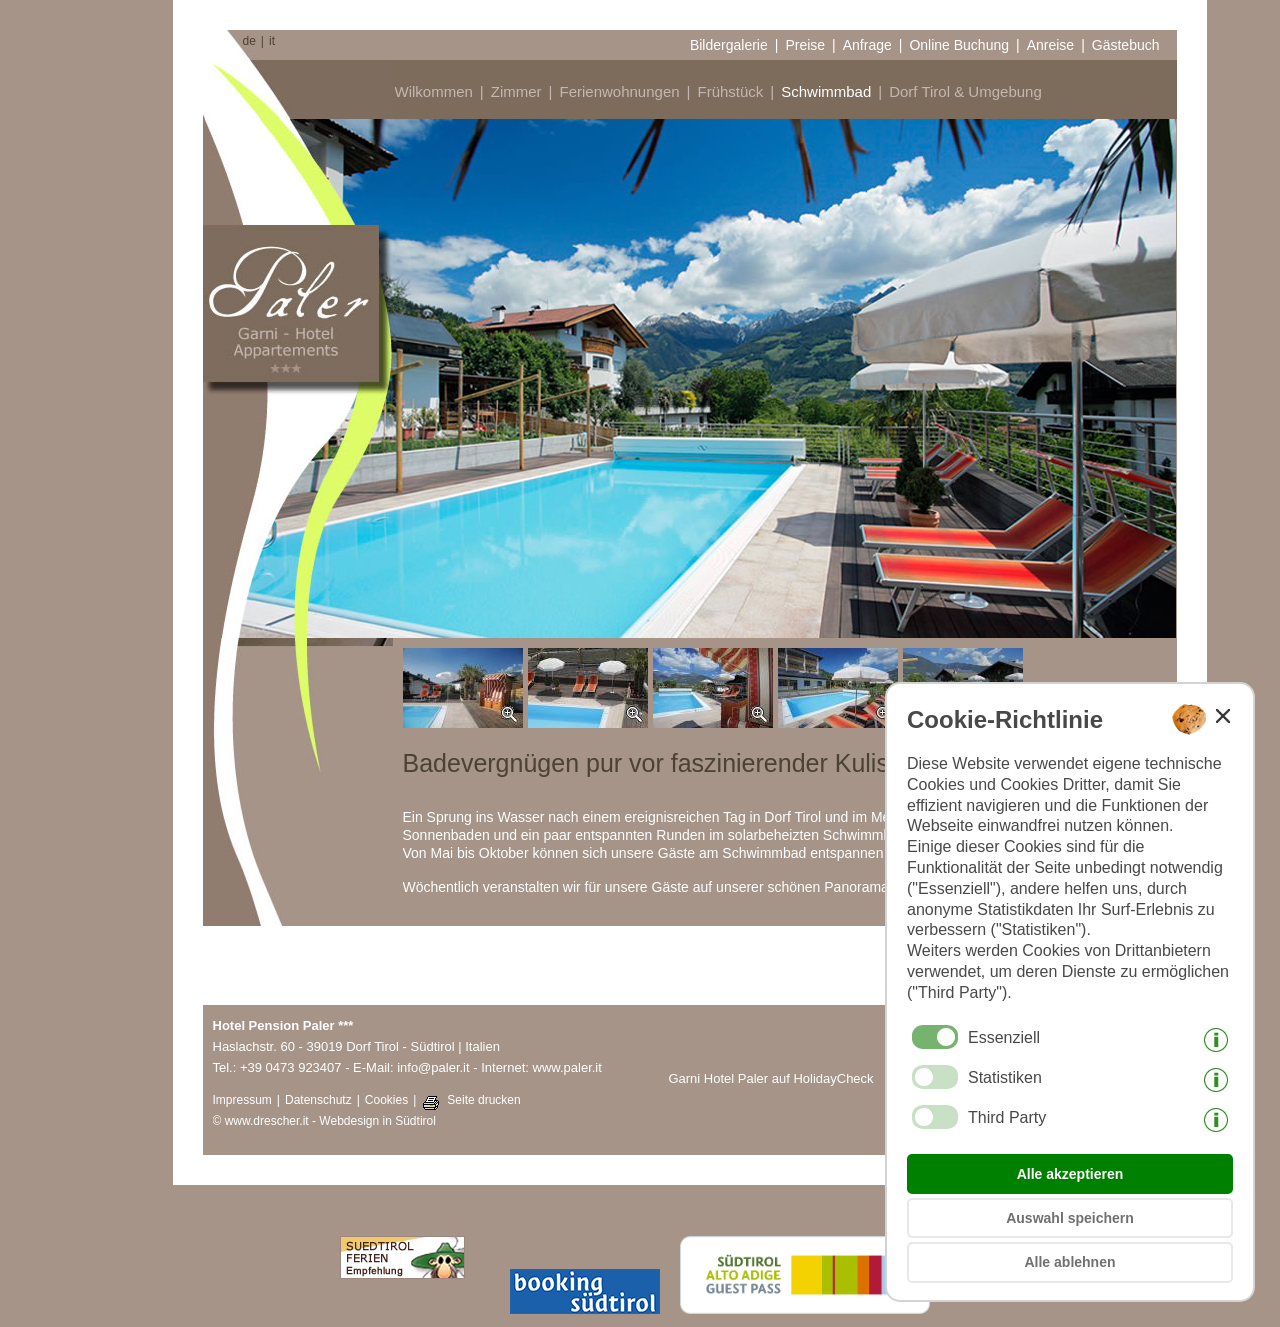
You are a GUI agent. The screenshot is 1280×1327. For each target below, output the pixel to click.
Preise (805, 45)
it (272, 41)
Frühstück (730, 91)
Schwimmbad (826, 91)
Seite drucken (483, 1100)
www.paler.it (567, 1067)
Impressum (242, 1100)
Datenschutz (318, 1100)
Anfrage (867, 45)
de (249, 41)
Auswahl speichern (1070, 1218)
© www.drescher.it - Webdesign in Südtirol (324, 1121)
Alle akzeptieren (1070, 1174)
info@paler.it (433, 1067)
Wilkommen (434, 91)
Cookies (386, 1100)
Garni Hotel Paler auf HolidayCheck (770, 1078)
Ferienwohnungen (619, 91)
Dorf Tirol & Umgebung (965, 91)
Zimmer (516, 91)
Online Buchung (959, 45)
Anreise (1050, 45)
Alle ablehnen (1069, 1262)
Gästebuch (1126, 45)
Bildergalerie (729, 45)
